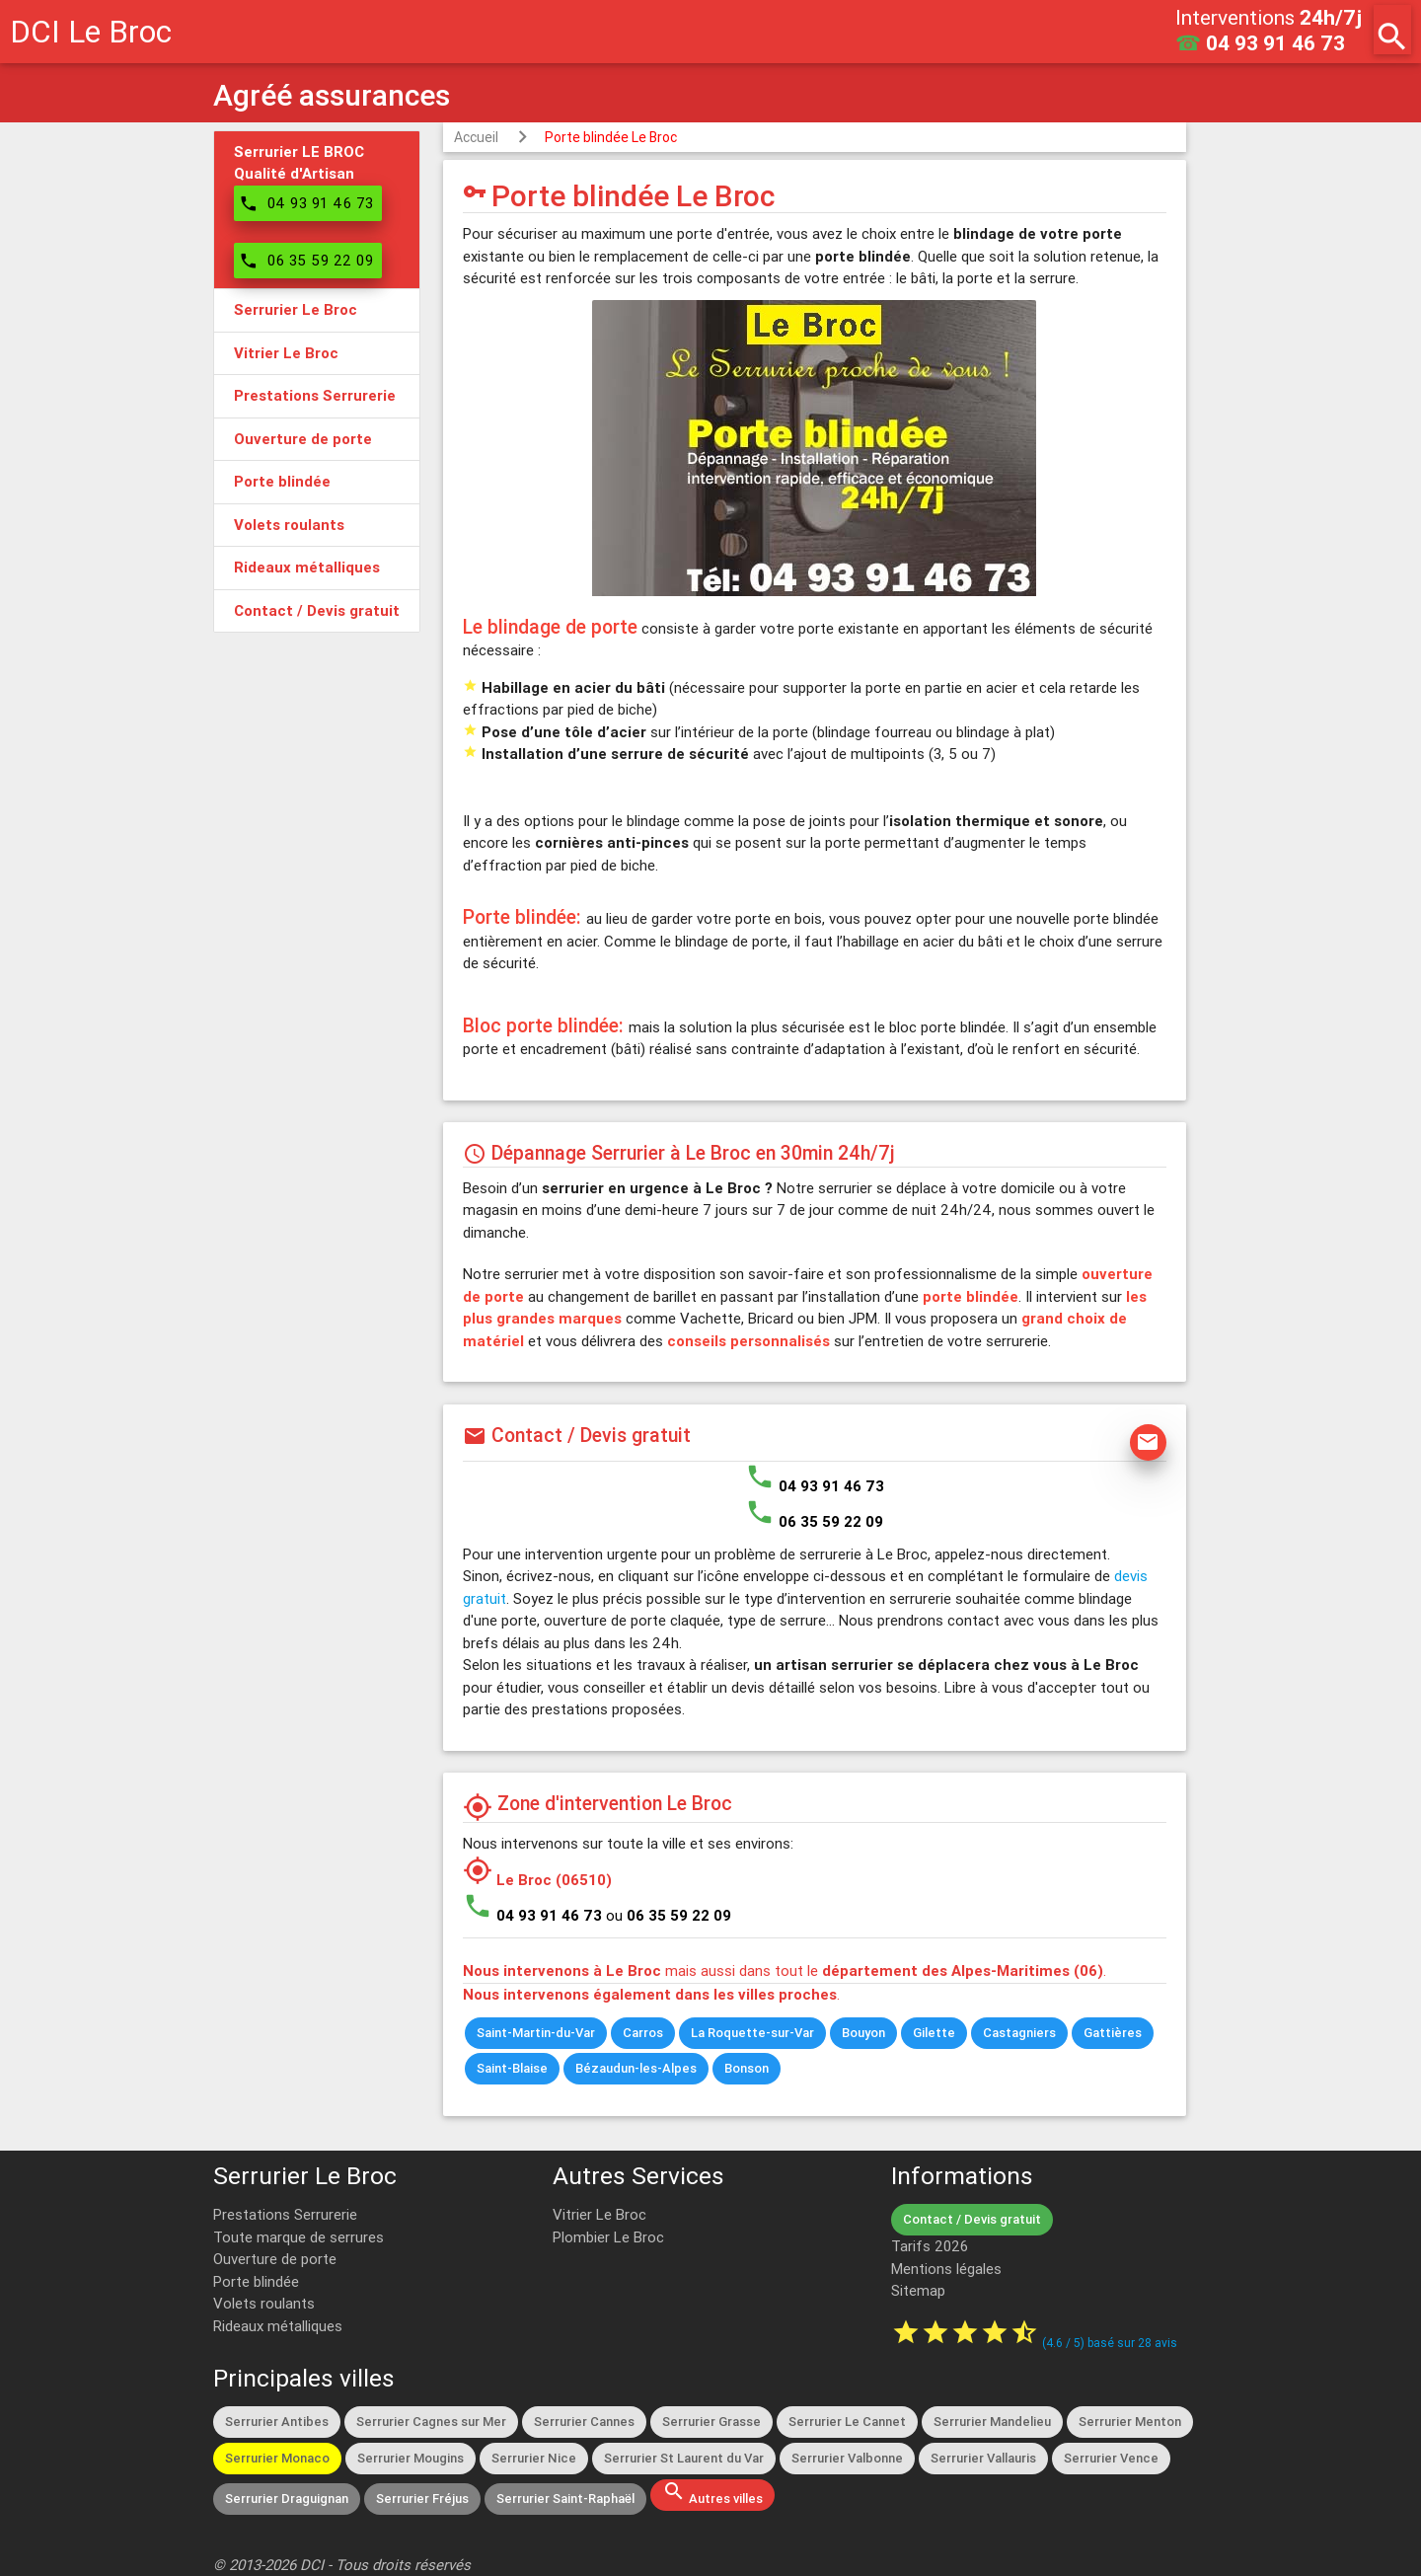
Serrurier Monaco (277, 2458)
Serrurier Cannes (584, 2421)
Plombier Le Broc (608, 2237)
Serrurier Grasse (711, 2421)
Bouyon (863, 2032)
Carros (643, 2032)
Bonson (746, 2068)
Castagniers (1019, 2032)
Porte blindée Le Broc (611, 137)
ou (668, 1915)
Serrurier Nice (533, 2458)
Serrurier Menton (1130, 2421)
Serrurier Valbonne (847, 2458)
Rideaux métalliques (277, 2325)
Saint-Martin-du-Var (536, 2032)
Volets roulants (264, 2303)
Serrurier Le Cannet (847, 2421)
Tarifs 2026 (929, 2245)
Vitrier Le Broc (599, 2214)
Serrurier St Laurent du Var (684, 2458)
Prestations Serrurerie (285, 2214)
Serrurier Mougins (410, 2458)
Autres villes (712, 2493)
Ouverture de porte (275, 2258)
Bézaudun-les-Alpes (636, 2068)
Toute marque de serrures (298, 2237)
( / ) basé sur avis (1109, 2342)
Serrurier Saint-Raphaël (565, 2498)
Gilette (934, 2032)
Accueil (476, 137)
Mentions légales (946, 2268)
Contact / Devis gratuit (972, 2219)
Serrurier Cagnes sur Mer (431, 2421)
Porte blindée (256, 2281)
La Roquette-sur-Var (752, 2032)
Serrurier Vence (1111, 2458)
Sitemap (918, 2290)
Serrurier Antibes (277, 2421)
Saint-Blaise (512, 2068)
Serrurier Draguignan (286, 2498)
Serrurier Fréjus (422, 2498)
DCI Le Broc (91, 31)
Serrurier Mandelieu (992, 2421)
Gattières (1113, 2032)
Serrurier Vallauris (983, 2458)
